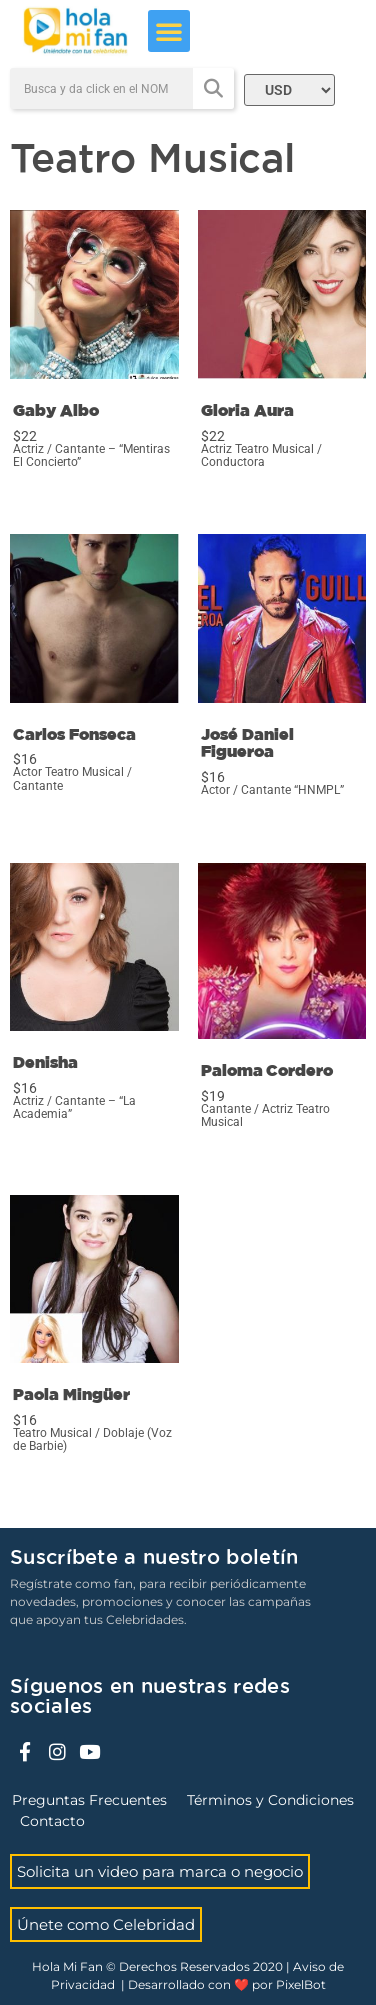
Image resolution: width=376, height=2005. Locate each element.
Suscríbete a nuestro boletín (154, 1558)
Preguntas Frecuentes (89, 1800)
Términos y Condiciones (270, 1800)
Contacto (52, 1821)
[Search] (213, 88)
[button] (169, 31)
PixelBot (301, 1984)
